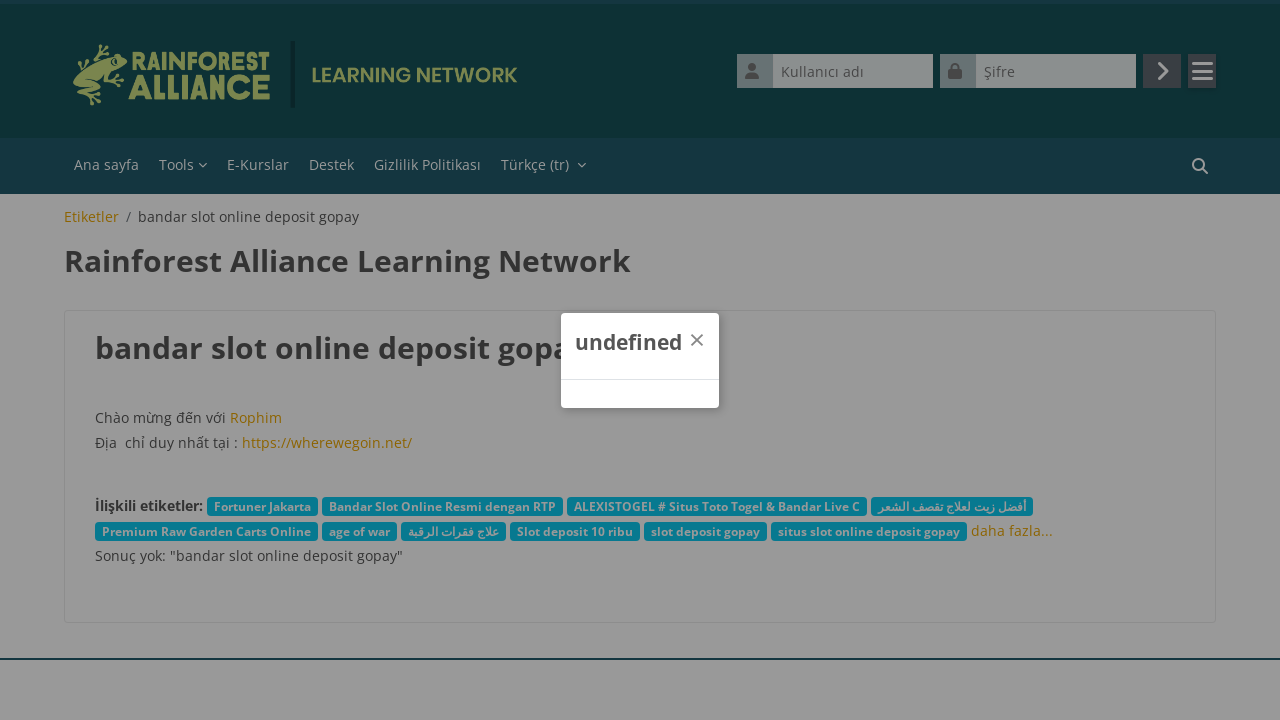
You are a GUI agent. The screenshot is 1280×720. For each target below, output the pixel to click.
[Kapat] (697, 339)
